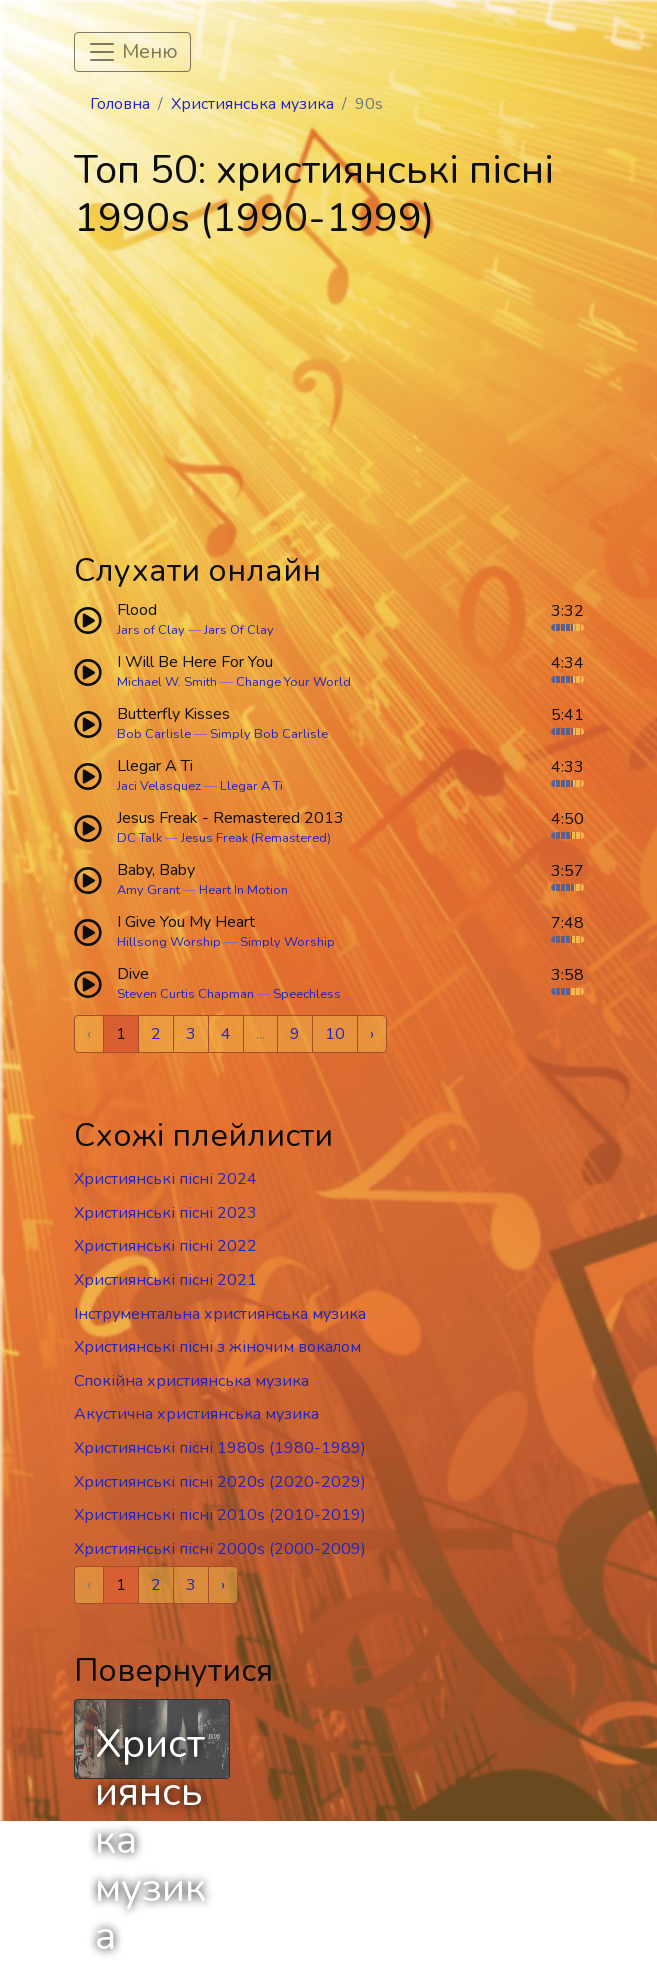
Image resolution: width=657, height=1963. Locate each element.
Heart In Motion (243, 890)
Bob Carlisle (154, 734)
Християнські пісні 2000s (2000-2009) (220, 1549)
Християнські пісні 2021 (165, 1280)
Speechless (307, 994)
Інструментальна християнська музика (220, 1314)
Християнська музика (252, 104)
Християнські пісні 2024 (165, 1179)
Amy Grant (148, 890)
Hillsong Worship (169, 942)
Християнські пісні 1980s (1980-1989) (220, 1448)
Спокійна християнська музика (191, 1381)
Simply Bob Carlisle (269, 734)
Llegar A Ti (251, 786)
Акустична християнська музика (196, 1414)
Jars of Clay (151, 630)
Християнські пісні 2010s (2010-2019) (220, 1515)
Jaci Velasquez (159, 786)
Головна (120, 104)
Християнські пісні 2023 (165, 1213)
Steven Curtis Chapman (185, 994)
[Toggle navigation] (132, 52)
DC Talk (139, 838)
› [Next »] (372, 1034)
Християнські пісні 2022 (165, 1246)
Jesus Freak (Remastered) (256, 838)
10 (335, 1034)
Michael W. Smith (167, 682)
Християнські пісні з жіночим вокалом (217, 1347)
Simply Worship (287, 942)
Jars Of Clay (239, 630)
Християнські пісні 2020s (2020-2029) (220, 1482)
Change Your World (293, 682)
